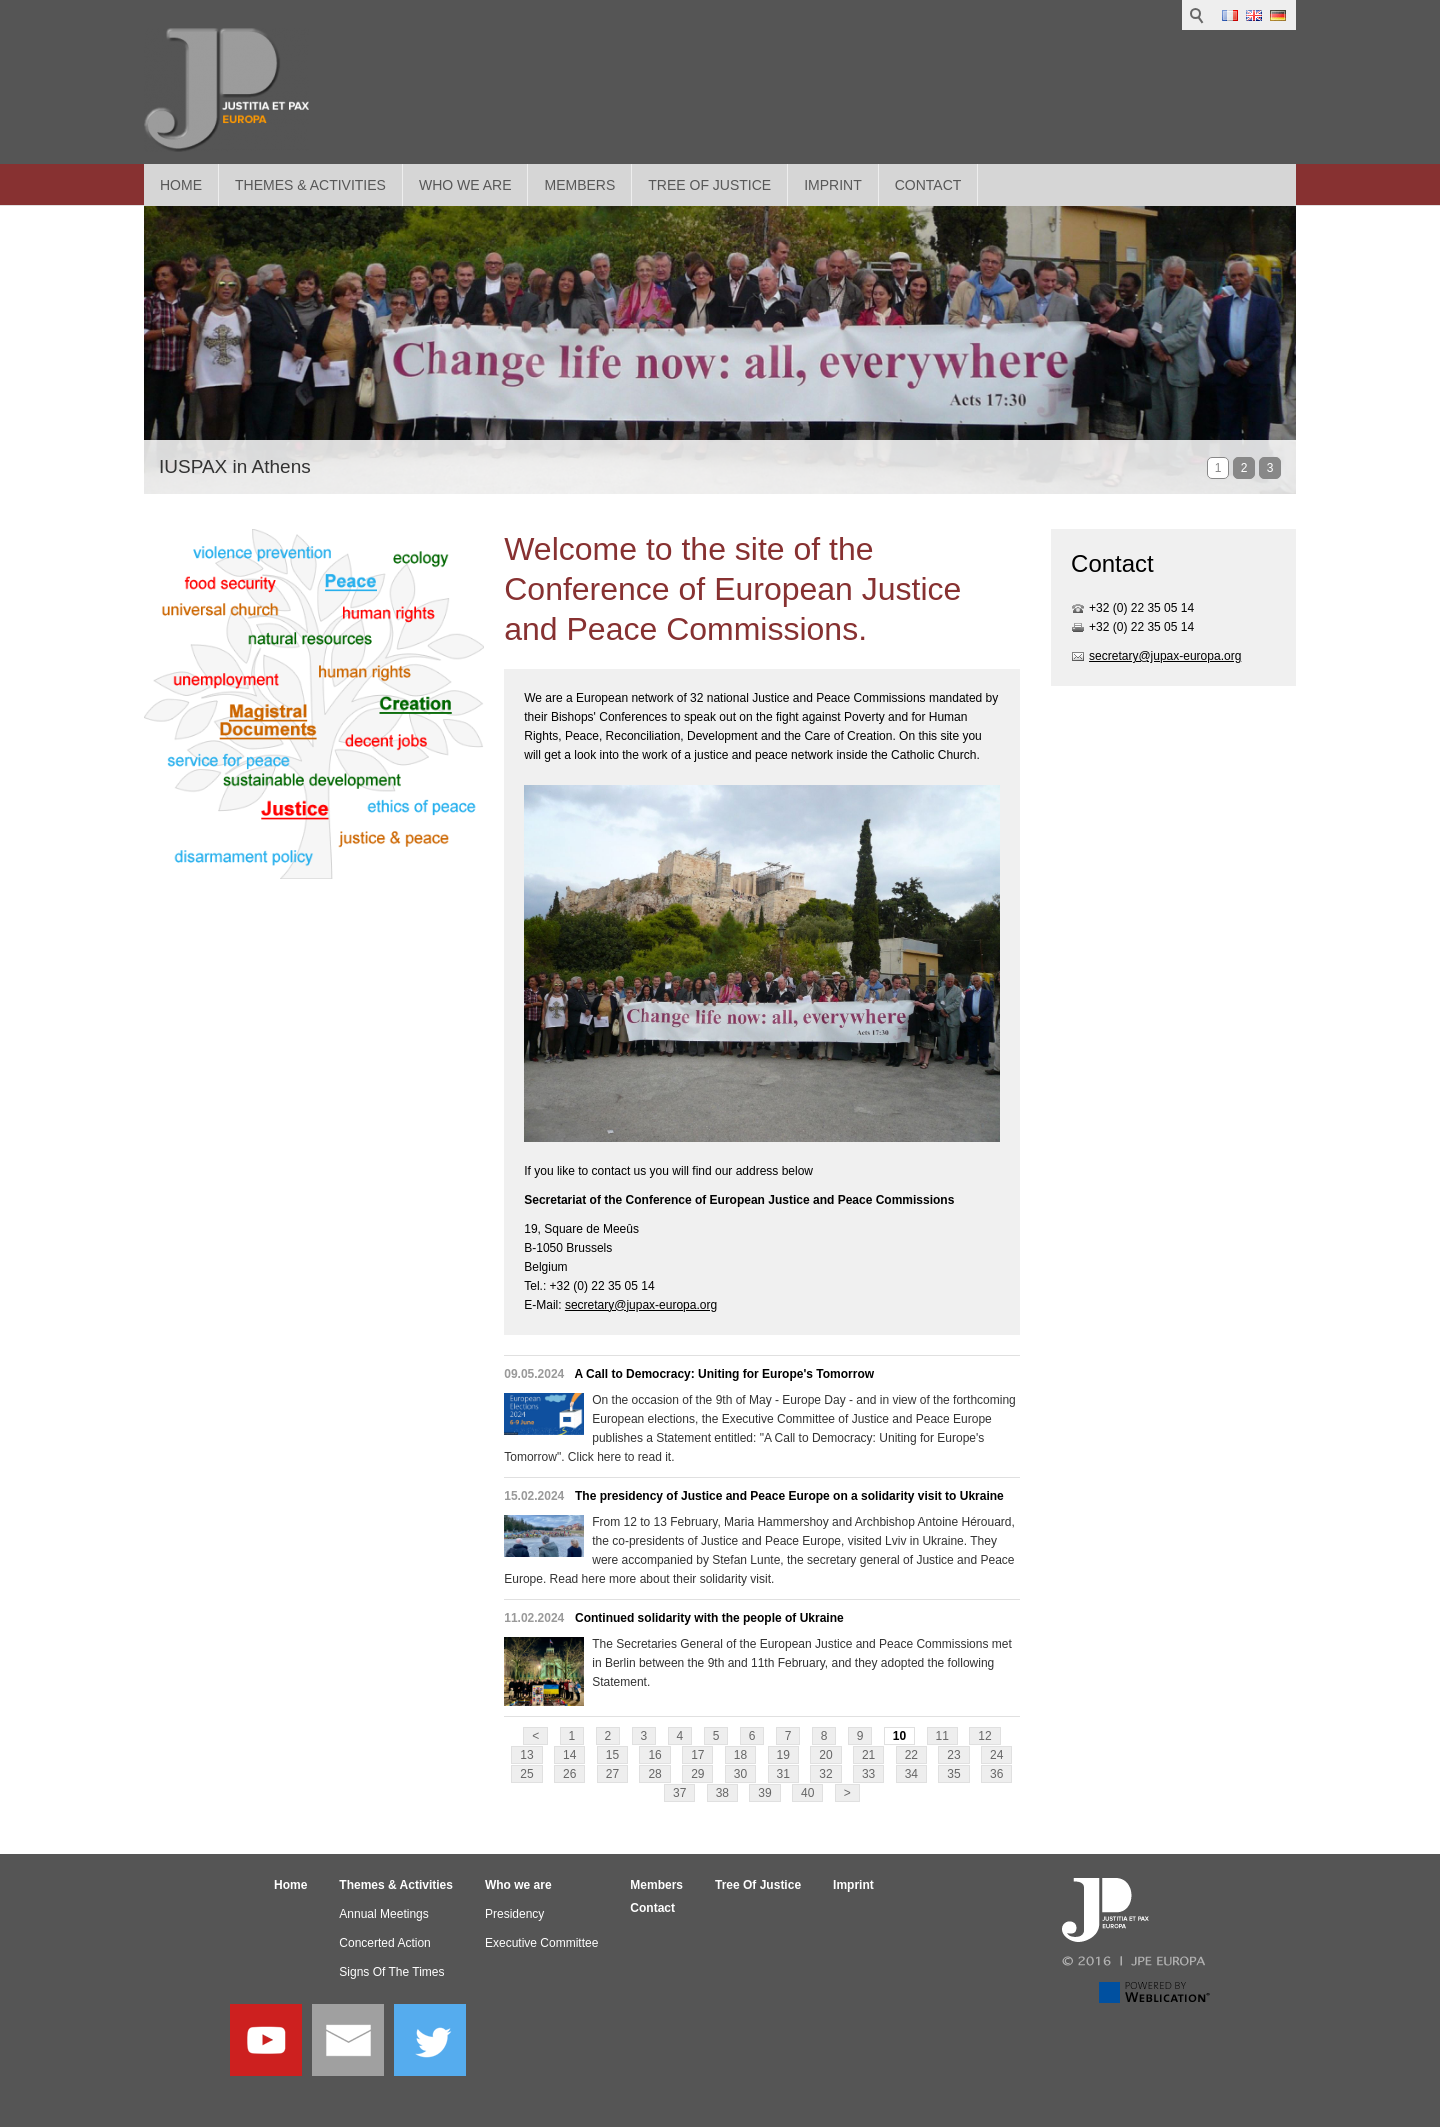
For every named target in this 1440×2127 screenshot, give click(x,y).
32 (825, 1774)
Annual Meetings (383, 1914)
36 (996, 1774)
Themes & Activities (310, 185)
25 (526, 1774)
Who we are (465, 185)
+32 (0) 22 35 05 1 (1138, 608)
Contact (928, 185)
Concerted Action (384, 1943)
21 (868, 1755)
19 (783, 1755)
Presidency (514, 1914)
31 (783, 1774)
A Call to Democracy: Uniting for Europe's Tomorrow (725, 1374)
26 (569, 1774)
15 (612, 1755)
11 (942, 1736)
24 (996, 1755)
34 (911, 1774)
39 (764, 1793)
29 (697, 1774)
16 (654, 1755)
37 (679, 1793)
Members (579, 185)
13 (526, 1755)
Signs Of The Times (391, 1972)
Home (181, 185)
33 (868, 1774)
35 (953, 1774)
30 (740, 1774)
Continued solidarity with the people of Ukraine (709, 1618)
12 (984, 1736)
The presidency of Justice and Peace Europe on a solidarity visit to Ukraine (789, 1496)
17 (697, 1755)
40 (807, 1793)
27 (612, 1774)
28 (654, 1774)
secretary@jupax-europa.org (641, 1305)
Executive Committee (541, 1943)
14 (569, 1755)
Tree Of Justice (709, 185)
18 (740, 1755)
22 (911, 1755)
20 (825, 1755)
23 (953, 1755)
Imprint (833, 185)
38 (722, 1793)
